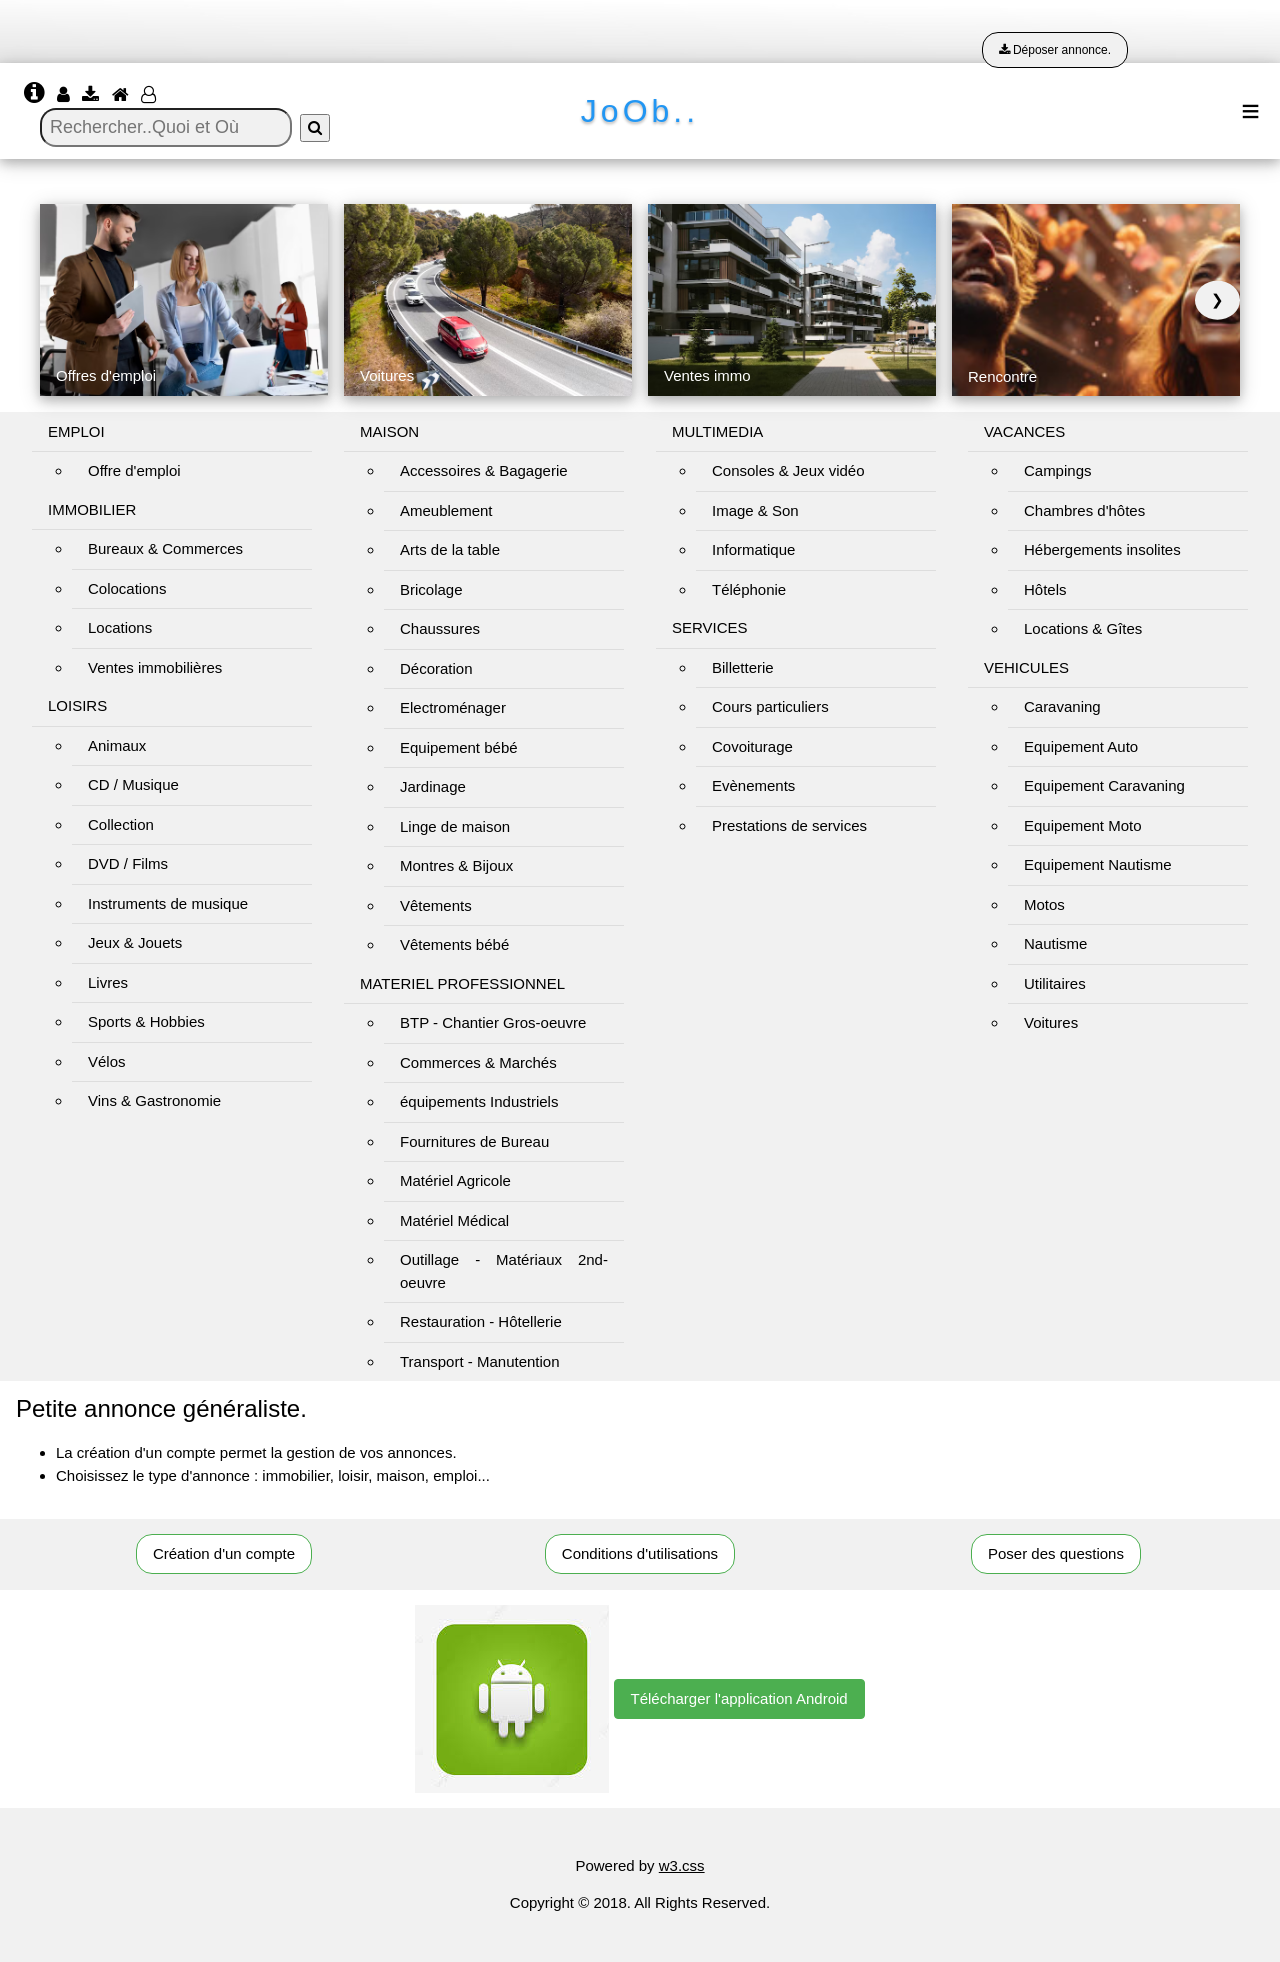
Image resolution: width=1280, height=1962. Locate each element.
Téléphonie (749, 589)
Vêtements (436, 905)
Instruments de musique (168, 903)
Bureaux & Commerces (165, 548)
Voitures (1051, 1022)
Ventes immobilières (155, 667)
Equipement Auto (1081, 746)
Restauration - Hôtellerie (481, 1321)
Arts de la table (450, 549)
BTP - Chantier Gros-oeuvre (493, 1022)
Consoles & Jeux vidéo (788, 470)
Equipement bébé (459, 747)
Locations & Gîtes (1083, 628)
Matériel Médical (454, 1220)
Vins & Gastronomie (154, 1100)
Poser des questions (1056, 1553)
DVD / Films (128, 863)
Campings (1058, 470)
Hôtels (1045, 589)
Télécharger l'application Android (739, 1698)
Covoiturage (752, 746)
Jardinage (433, 786)
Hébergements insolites (1102, 549)
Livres (108, 982)
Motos (1044, 904)
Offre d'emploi (134, 470)
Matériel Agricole (455, 1180)
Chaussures (440, 628)
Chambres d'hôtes (1084, 510)
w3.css (682, 1865)
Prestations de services (789, 825)
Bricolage (431, 589)
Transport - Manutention (480, 1361)
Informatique (753, 549)
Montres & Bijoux (456, 865)
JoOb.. (640, 111)
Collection (121, 824)
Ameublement (446, 510)
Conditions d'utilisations (640, 1553)
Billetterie (743, 667)
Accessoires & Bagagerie (484, 470)
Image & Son (755, 510)
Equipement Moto (1083, 825)
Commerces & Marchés (478, 1062)
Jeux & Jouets (135, 942)
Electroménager (453, 707)
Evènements (753, 785)
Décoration (436, 668)
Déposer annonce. (1055, 50)
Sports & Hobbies (146, 1021)
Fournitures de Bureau (474, 1141)
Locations (120, 627)
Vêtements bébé (454, 944)
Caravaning (1062, 706)
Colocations (127, 588)
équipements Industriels (479, 1101)
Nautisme (1055, 943)
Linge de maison (455, 826)
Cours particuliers (770, 706)
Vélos (107, 1061)
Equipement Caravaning (1104, 785)
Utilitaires (1055, 983)
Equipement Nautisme (1098, 864)
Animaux (117, 745)
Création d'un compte (224, 1553)
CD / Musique (133, 784)
